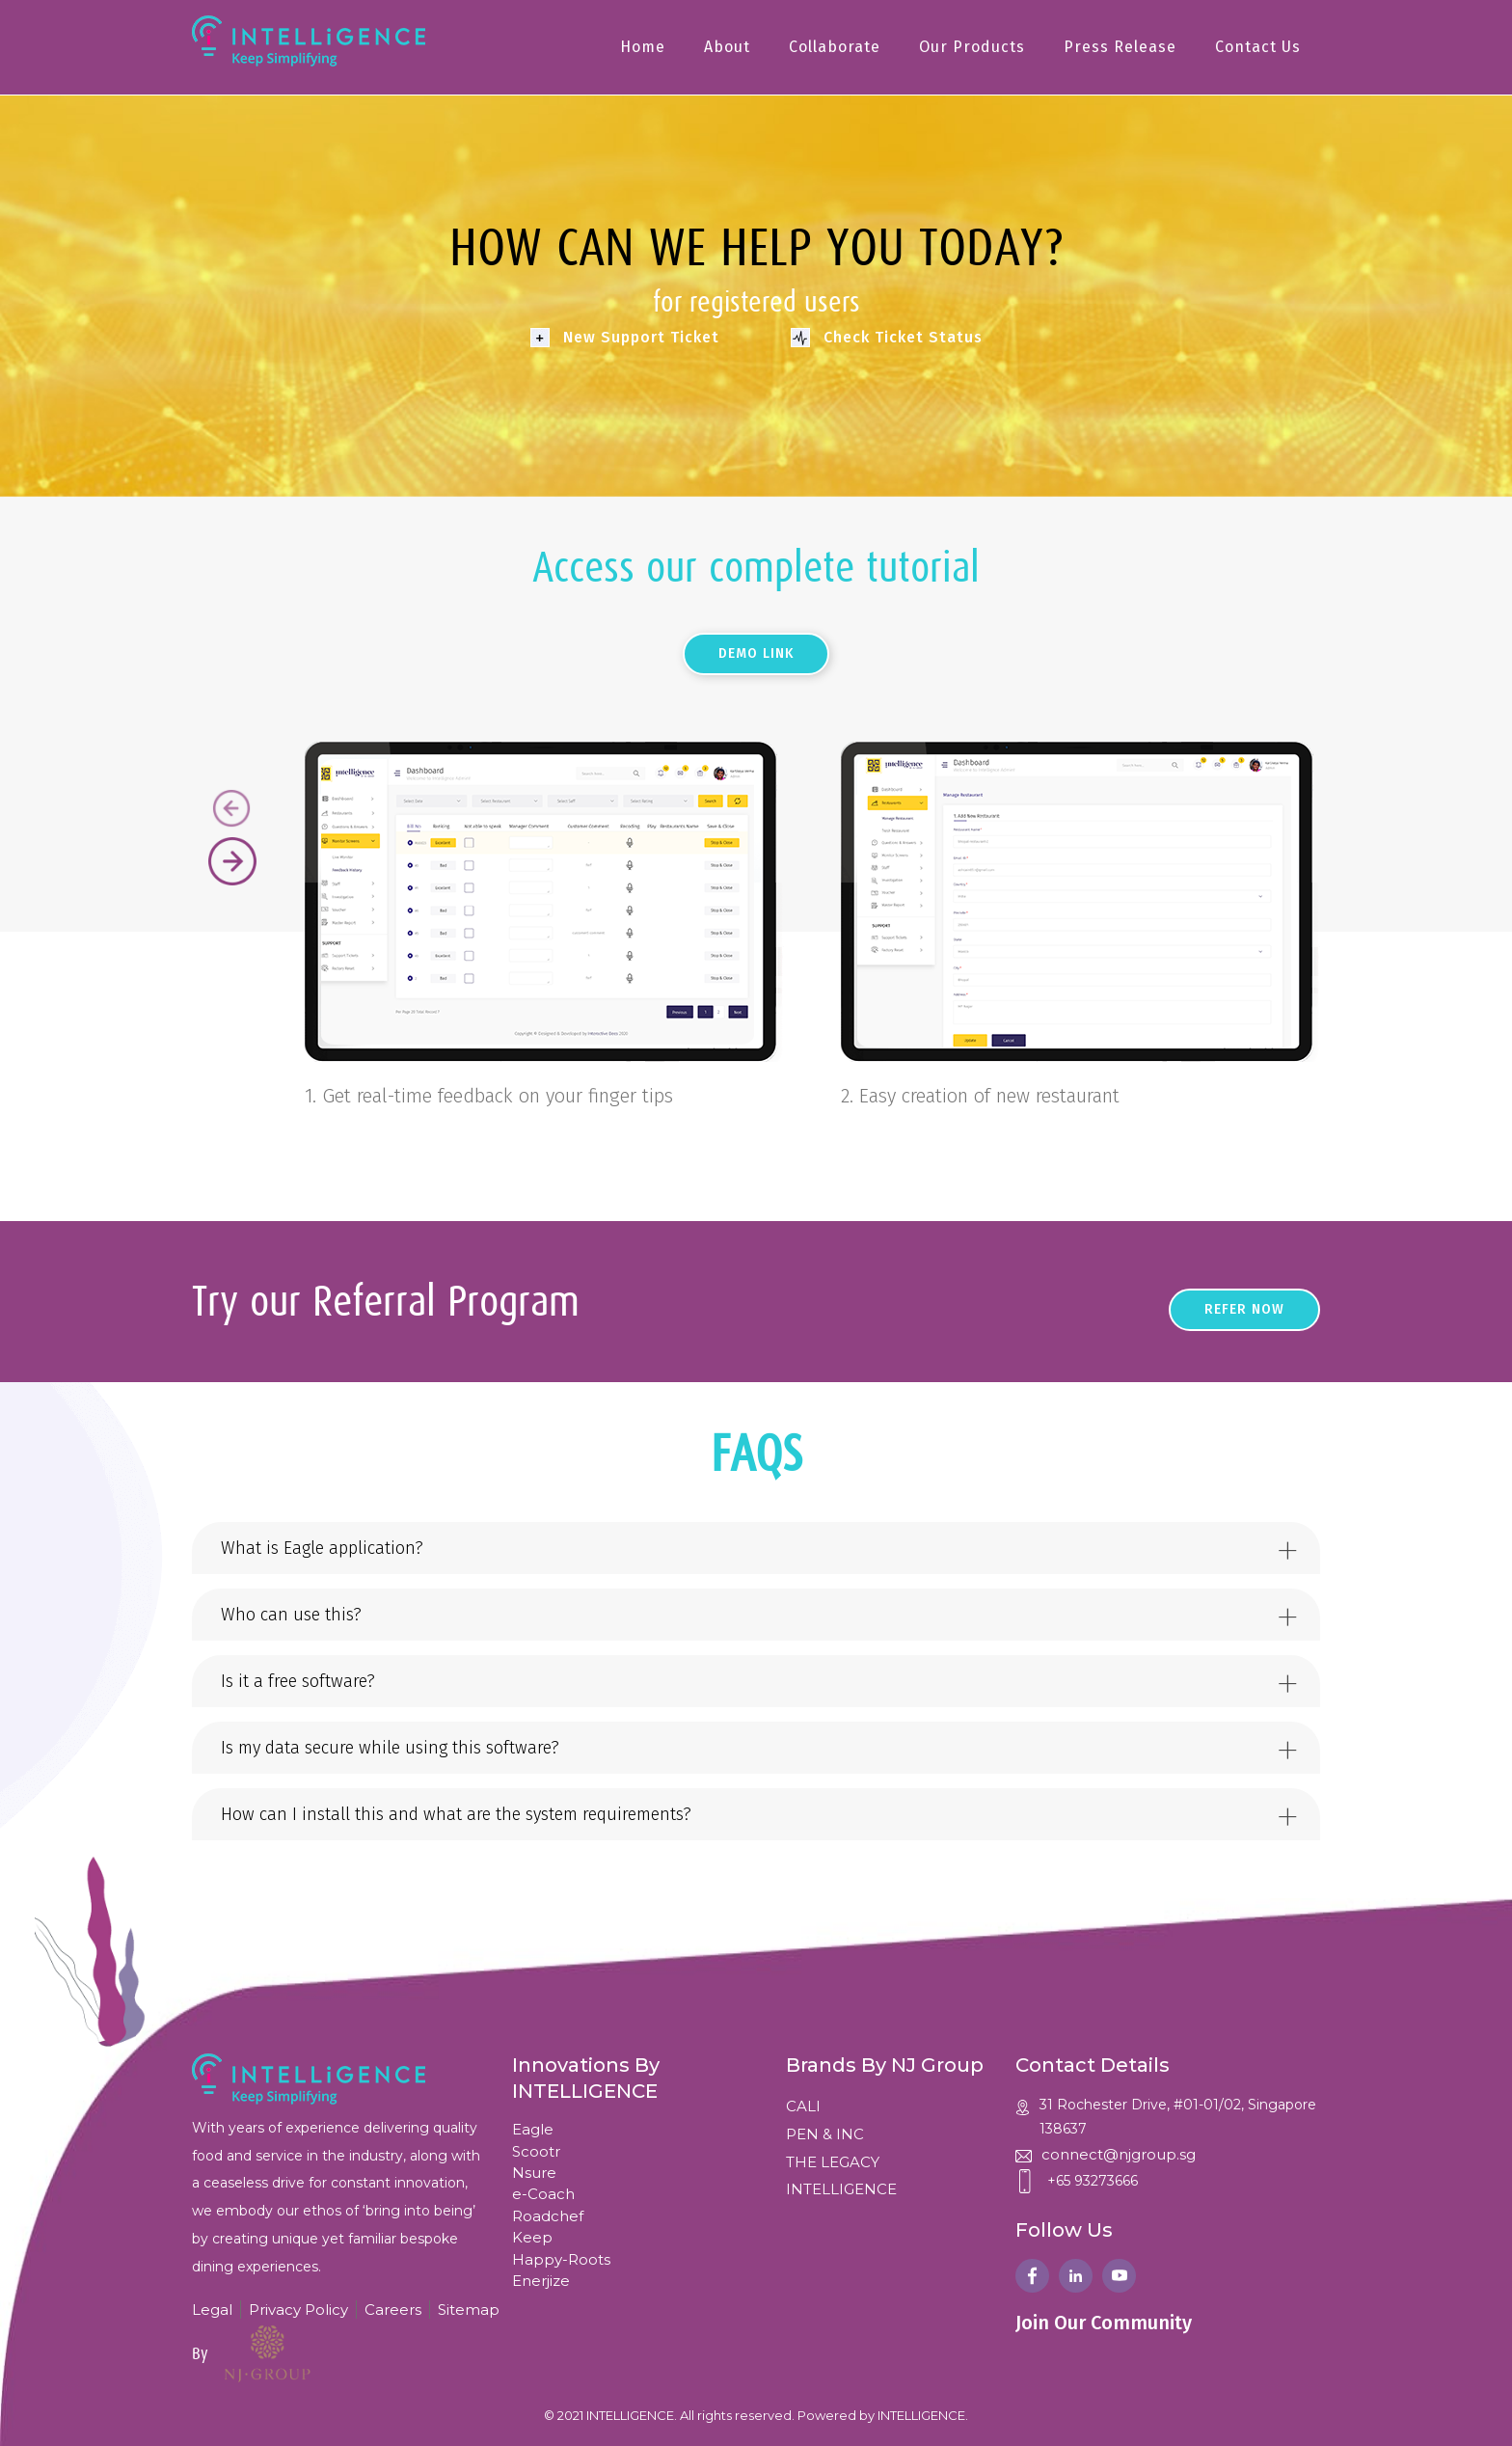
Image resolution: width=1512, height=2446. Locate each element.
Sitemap (469, 2309)
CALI (803, 2106)
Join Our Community (1103, 2322)
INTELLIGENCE (841, 2189)
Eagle (533, 2129)
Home (642, 47)
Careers (392, 2309)
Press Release (1120, 47)
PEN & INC (825, 2134)
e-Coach (543, 2194)
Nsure (534, 2172)
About (727, 47)
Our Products (972, 47)
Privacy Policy (298, 2309)
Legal (212, 2309)
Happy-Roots (561, 2259)
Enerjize (541, 2280)
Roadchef (547, 2216)
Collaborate (834, 47)
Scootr (536, 2151)
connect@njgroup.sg (1118, 2154)
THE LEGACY (832, 2162)
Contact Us (1258, 47)
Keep (532, 2237)
